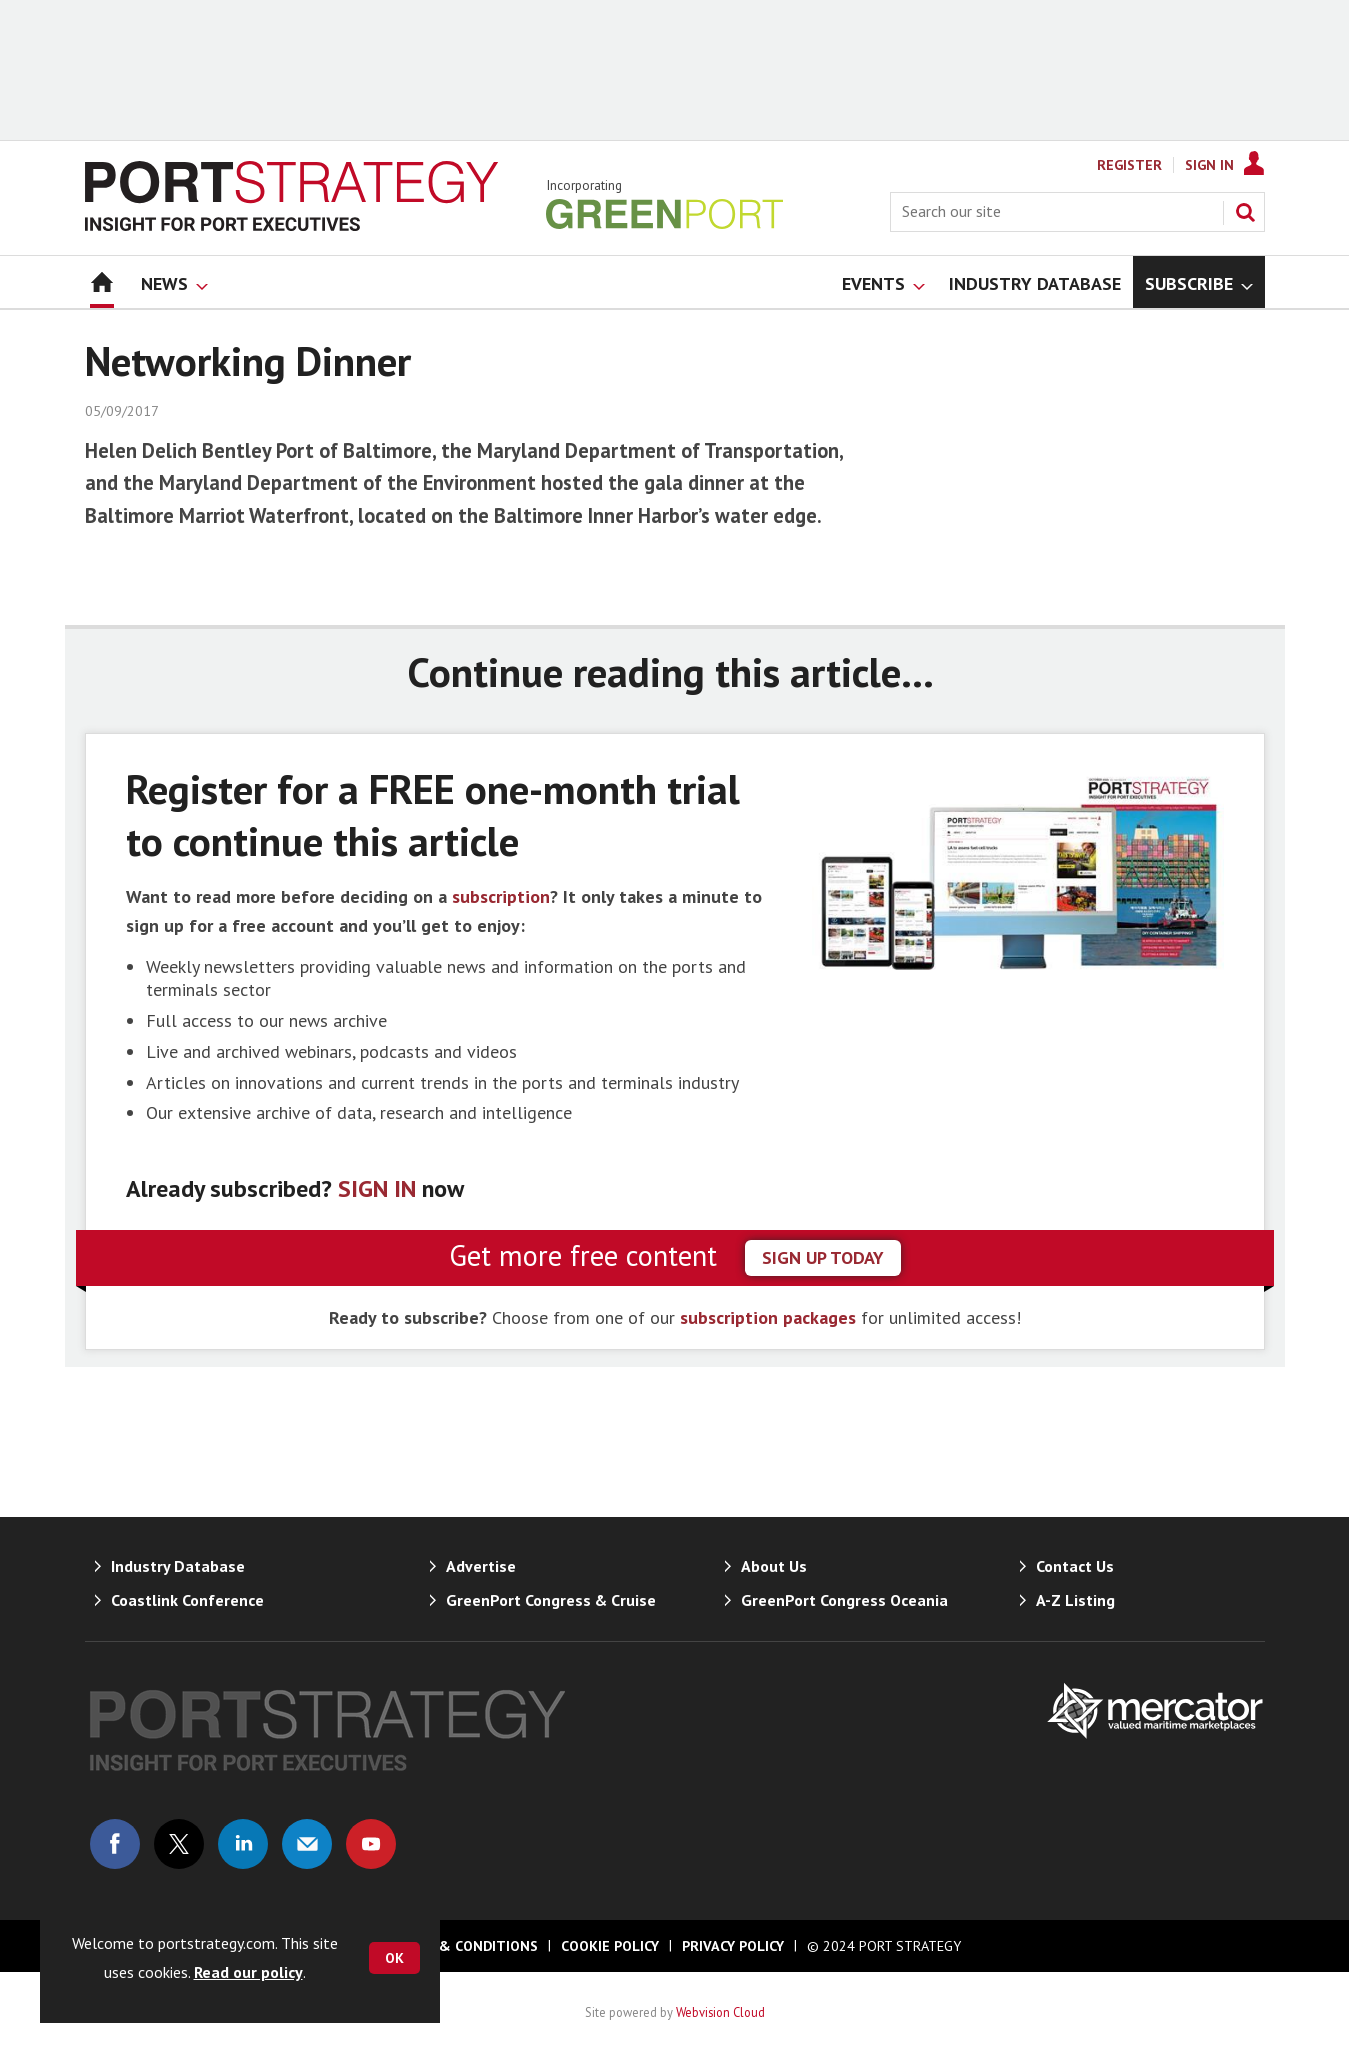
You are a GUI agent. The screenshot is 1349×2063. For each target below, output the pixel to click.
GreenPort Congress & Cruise (551, 1600)
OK (394, 1958)
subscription (501, 896)
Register (1129, 165)
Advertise (481, 1566)
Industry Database (178, 1566)
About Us (774, 1566)
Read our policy (248, 1972)
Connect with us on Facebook (115, 1844)
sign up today (823, 1257)
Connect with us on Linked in (243, 1844)
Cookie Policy (610, 1946)
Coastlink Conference (187, 1600)
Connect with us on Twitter (179, 1844)
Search (1245, 212)
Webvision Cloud (720, 2012)
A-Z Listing (1075, 1600)
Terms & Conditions (463, 1946)
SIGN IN (377, 1188)
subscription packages (768, 1317)
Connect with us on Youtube (371, 1844)
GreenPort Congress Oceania (844, 1600)
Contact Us (1075, 1566)
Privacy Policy (733, 1946)
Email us (307, 1844)
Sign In (1209, 165)
